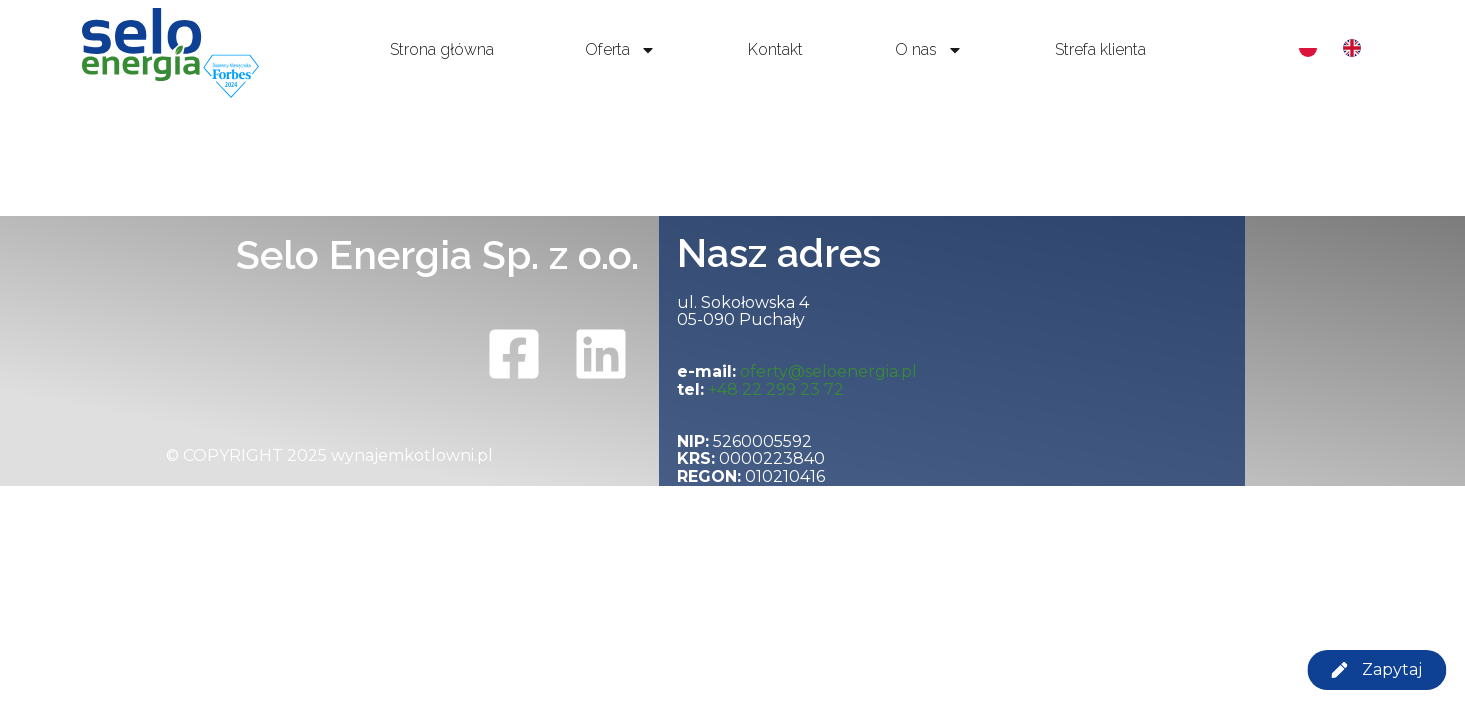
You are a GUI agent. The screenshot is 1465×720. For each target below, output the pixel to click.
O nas (929, 50)
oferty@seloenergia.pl (828, 371)
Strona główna (442, 49)
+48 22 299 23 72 (776, 389)
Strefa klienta (1100, 49)
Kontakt (775, 49)
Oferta (620, 50)
